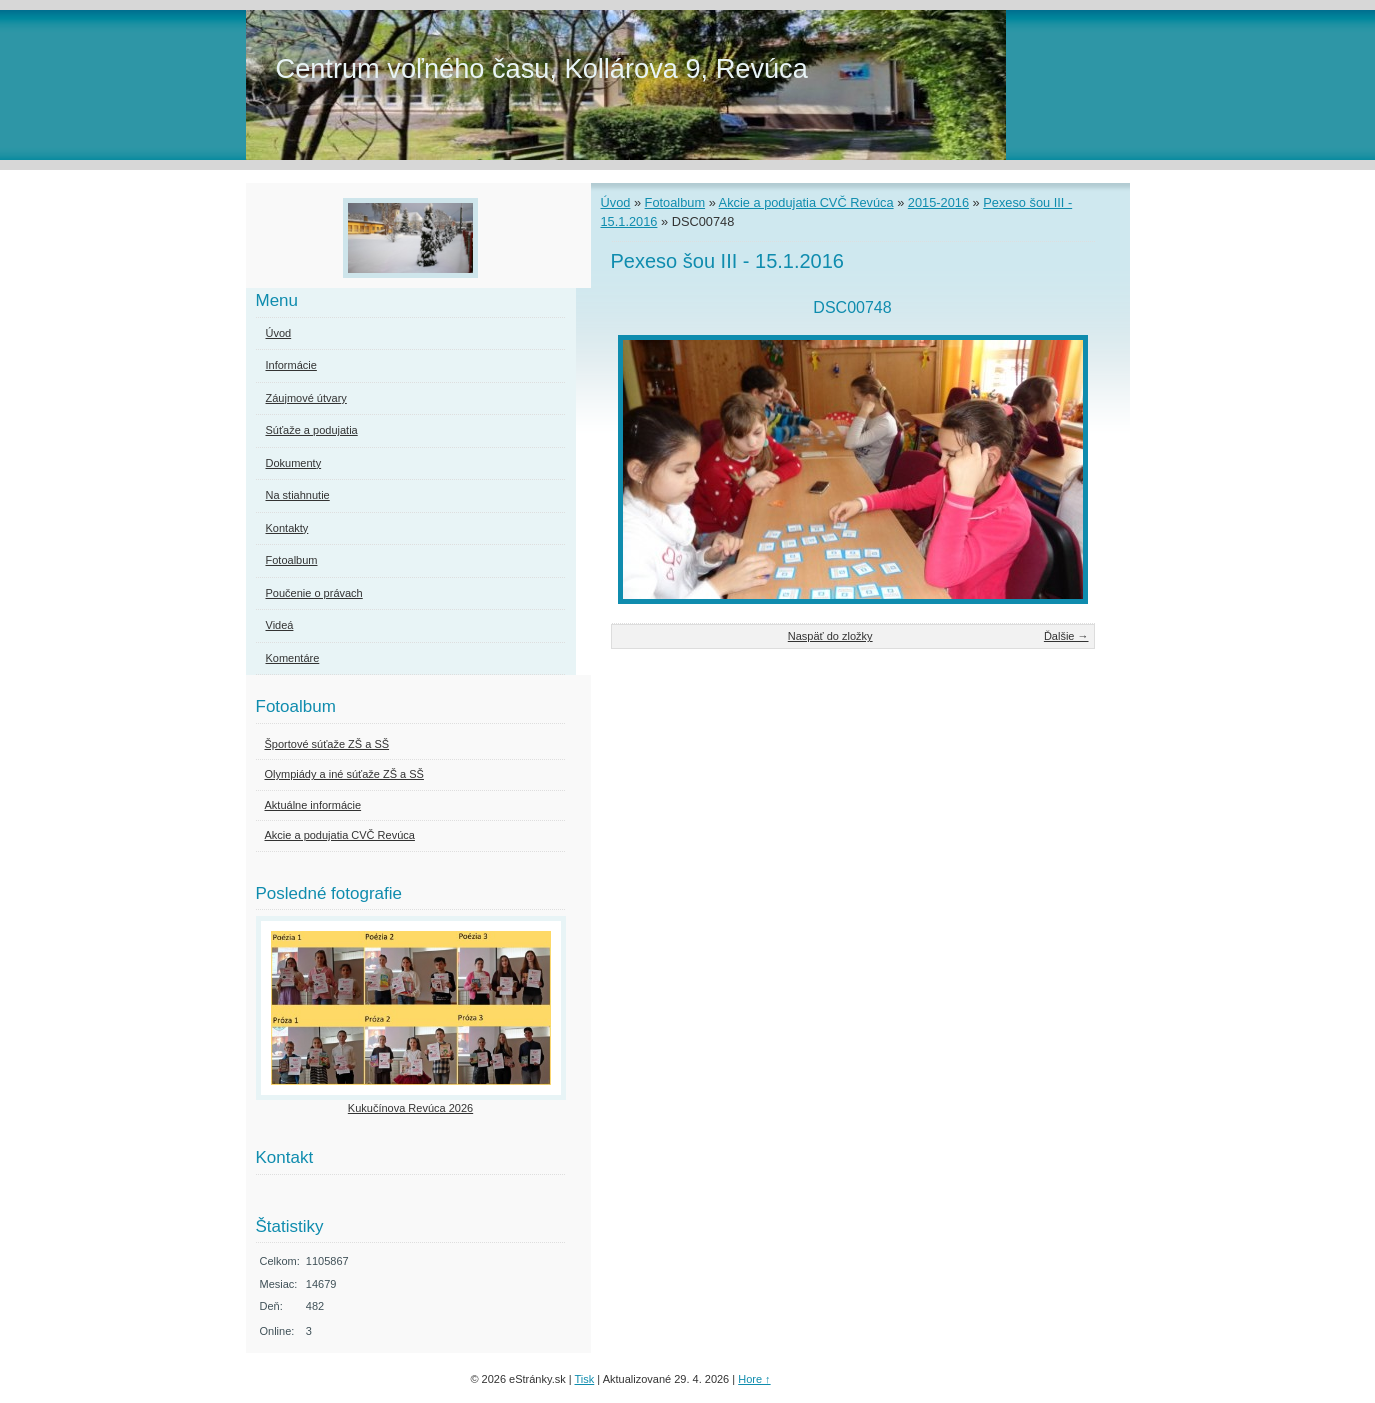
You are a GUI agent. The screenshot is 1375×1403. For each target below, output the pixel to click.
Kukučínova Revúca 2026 (410, 1108)
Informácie (291, 365)
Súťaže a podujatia (312, 430)
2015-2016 (938, 202)
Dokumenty (294, 463)
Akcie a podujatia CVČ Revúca (806, 202)
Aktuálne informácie (313, 805)
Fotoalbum (675, 202)
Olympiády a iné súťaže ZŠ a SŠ (344, 774)
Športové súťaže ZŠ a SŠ (327, 744)
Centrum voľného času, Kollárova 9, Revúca (542, 68)
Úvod (616, 202)
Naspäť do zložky (830, 636)
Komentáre (293, 658)
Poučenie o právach (314, 593)
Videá (280, 625)
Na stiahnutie (298, 495)
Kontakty (287, 528)
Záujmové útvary (306, 398)
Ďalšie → (1066, 636)
